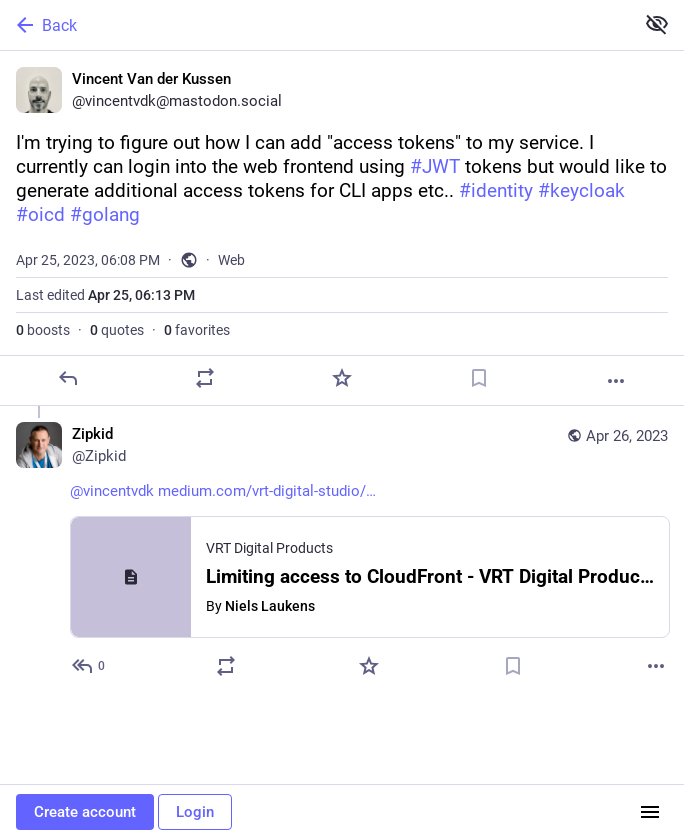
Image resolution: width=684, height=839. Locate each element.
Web (231, 260)
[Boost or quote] (205, 378)
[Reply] (68, 378)
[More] (616, 381)
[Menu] (650, 812)
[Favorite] (342, 378)
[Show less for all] (657, 24)
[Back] (315, 25)
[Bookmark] (479, 378)
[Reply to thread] (89, 666)
